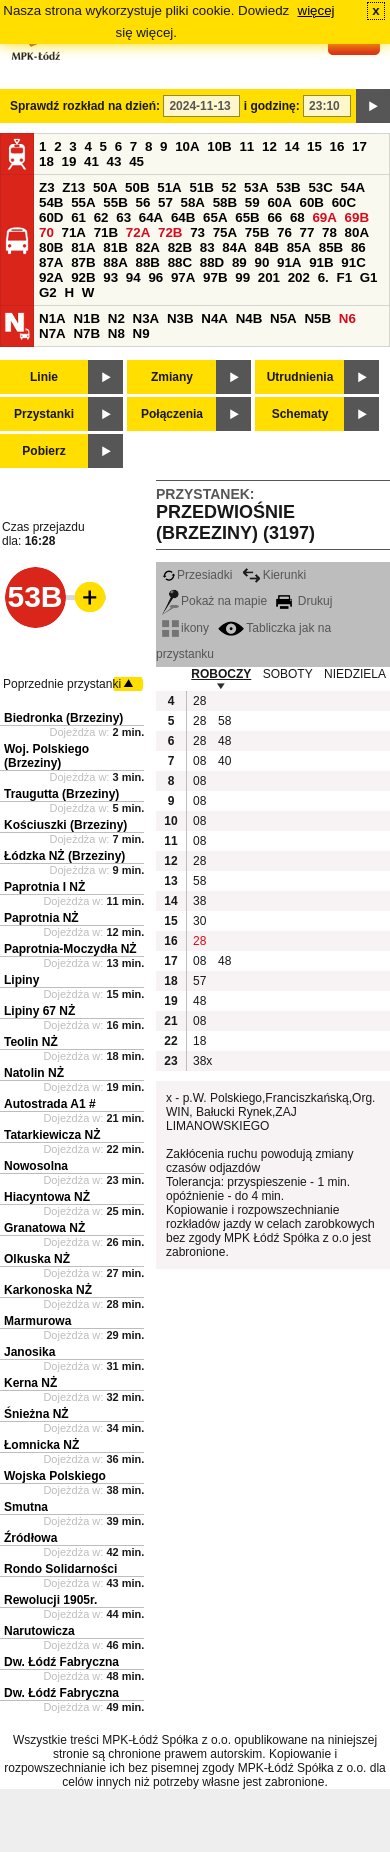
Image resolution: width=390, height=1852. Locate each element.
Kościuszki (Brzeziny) (65, 825)
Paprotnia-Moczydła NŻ (70, 949)
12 (269, 146)
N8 (116, 333)
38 (199, 901)
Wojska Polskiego (55, 1476)
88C (180, 262)
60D (51, 217)
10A (187, 146)
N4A (214, 318)
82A (147, 247)
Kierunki (274, 575)
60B (312, 202)
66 (274, 217)
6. (323, 277)
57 (165, 202)
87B (83, 262)
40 (224, 761)
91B (321, 262)
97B (215, 277)
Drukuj (304, 601)
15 (314, 146)
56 (142, 202)
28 (199, 701)
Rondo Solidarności (60, 1569)
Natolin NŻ (34, 1073)
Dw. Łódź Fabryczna (61, 1662)
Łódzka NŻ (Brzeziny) (64, 856)
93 (110, 277)
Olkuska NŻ (37, 1259)
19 (69, 161)
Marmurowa (37, 1321)
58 (224, 721)
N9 (141, 333)
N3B (180, 318)
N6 (347, 318)
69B (357, 217)
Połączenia (172, 414)
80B (51, 247)
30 (199, 921)
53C (320, 187)
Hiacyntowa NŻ (47, 1197)
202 (299, 277)
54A (353, 187)
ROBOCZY (221, 674)
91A (289, 262)
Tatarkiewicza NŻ (52, 1135)
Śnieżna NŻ (36, 1414)
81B (115, 247)
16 (337, 146)
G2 (48, 292)
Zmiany (172, 377)
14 (292, 146)
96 (155, 277)
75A (225, 232)
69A (324, 217)
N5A (283, 318)
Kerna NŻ (30, 1383)
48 (224, 741)
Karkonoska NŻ (48, 1290)
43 (114, 161)
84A (234, 247)
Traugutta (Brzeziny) (61, 794)
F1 (344, 277)
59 (252, 202)
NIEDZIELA (355, 674)
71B (106, 232)
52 (229, 187)
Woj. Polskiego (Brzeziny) (46, 756)
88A (115, 262)
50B (137, 187)
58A (193, 202)
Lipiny (21, 980)
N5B (317, 318)
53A (256, 187)
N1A (52, 318)
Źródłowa (30, 1538)
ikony (185, 628)
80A (357, 232)
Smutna (26, 1507)
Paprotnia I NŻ (44, 887)
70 (46, 232)
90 (261, 262)
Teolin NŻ (31, 1042)
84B (266, 247)
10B (219, 146)
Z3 (47, 187)
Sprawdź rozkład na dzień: (85, 106)
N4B (249, 318)
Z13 (73, 187)
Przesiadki (197, 575)
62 (101, 217)
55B (115, 202)
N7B (86, 333)
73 (197, 232)
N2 (116, 318)
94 (133, 277)
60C (344, 202)
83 (207, 247)
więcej (316, 10)
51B (201, 187)
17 (359, 146)
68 (297, 217)
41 (91, 161)
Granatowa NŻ (44, 1228)
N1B (86, 318)
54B (51, 202)
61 (78, 217)
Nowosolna (36, 1166)
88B (147, 262)
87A (51, 262)
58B (225, 202)
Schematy (300, 414)
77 (307, 232)
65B (247, 217)
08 (199, 761)
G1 (369, 277)
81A (83, 247)
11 (246, 146)
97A (183, 277)
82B (180, 247)
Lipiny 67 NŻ (39, 1011)
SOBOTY (288, 674)
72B (170, 232)
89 (239, 262)
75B (257, 232)
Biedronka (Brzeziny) (63, 718)
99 (242, 277)
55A (83, 202)
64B (183, 217)
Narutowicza (39, 1631)
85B (331, 247)
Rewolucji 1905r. (50, 1600)
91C (353, 262)
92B (83, 277)
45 (136, 161)
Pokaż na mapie (214, 601)
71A (74, 232)
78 (329, 232)
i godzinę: (272, 106)
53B (288, 187)
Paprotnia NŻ (41, 918)
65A (215, 217)
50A (105, 187)
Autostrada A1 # (50, 1104)
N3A (146, 318)
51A (169, 187)
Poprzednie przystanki (62, 684)
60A (279, 202)
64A (151, 217)
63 (123, 217)
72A (138, 232)
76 (284, 232)
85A (299, 247)
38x (202, 1061)
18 (46, 161)
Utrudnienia (300, 377)
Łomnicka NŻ (41, 1445)
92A (51, 277)
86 (358, 247)
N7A (52, 333)
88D (212, 262)
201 (269, 277)
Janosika (29, 1352)
